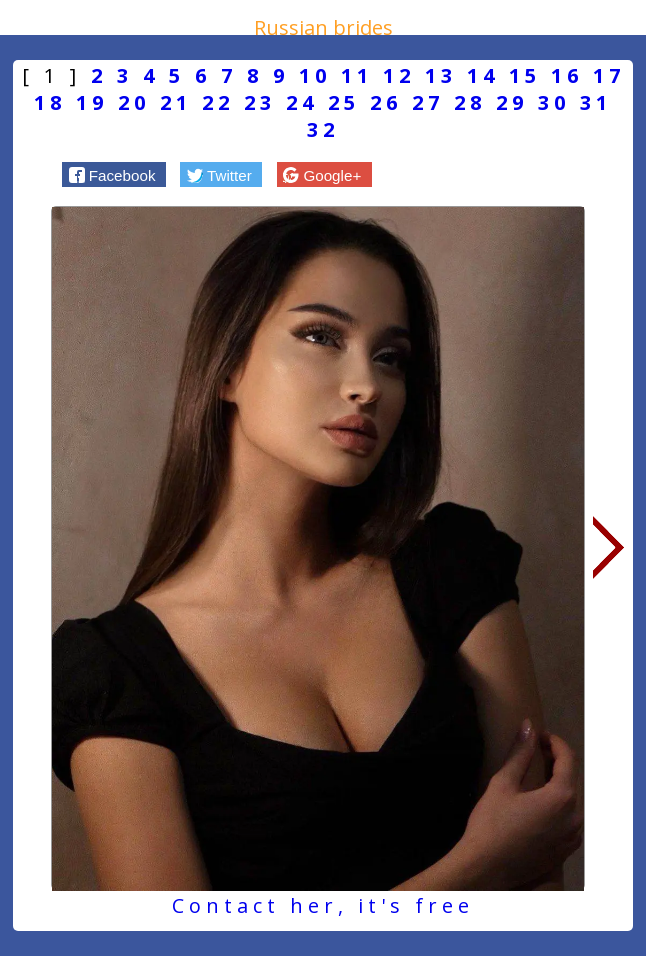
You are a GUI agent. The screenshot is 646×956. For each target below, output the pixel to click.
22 (218, 102)
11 (357, 75)
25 (344, 102)
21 (176, 102)
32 (323, 129)
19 (92, 102)
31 (596, 102)
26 (386, 102)
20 (134, 102)
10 (315, 75)
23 (260, 102)
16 (567, 75)
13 (441, 75)
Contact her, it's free (323, 905)
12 (399, 75)
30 (554, 102)
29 (512, 102)
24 (302, 102)
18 (50, 102)
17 (609, 75)
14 (483, 75)
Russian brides (323, 27)
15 (525, 75)
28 (470, 102)
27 (428, 102)
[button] (114, 174)
